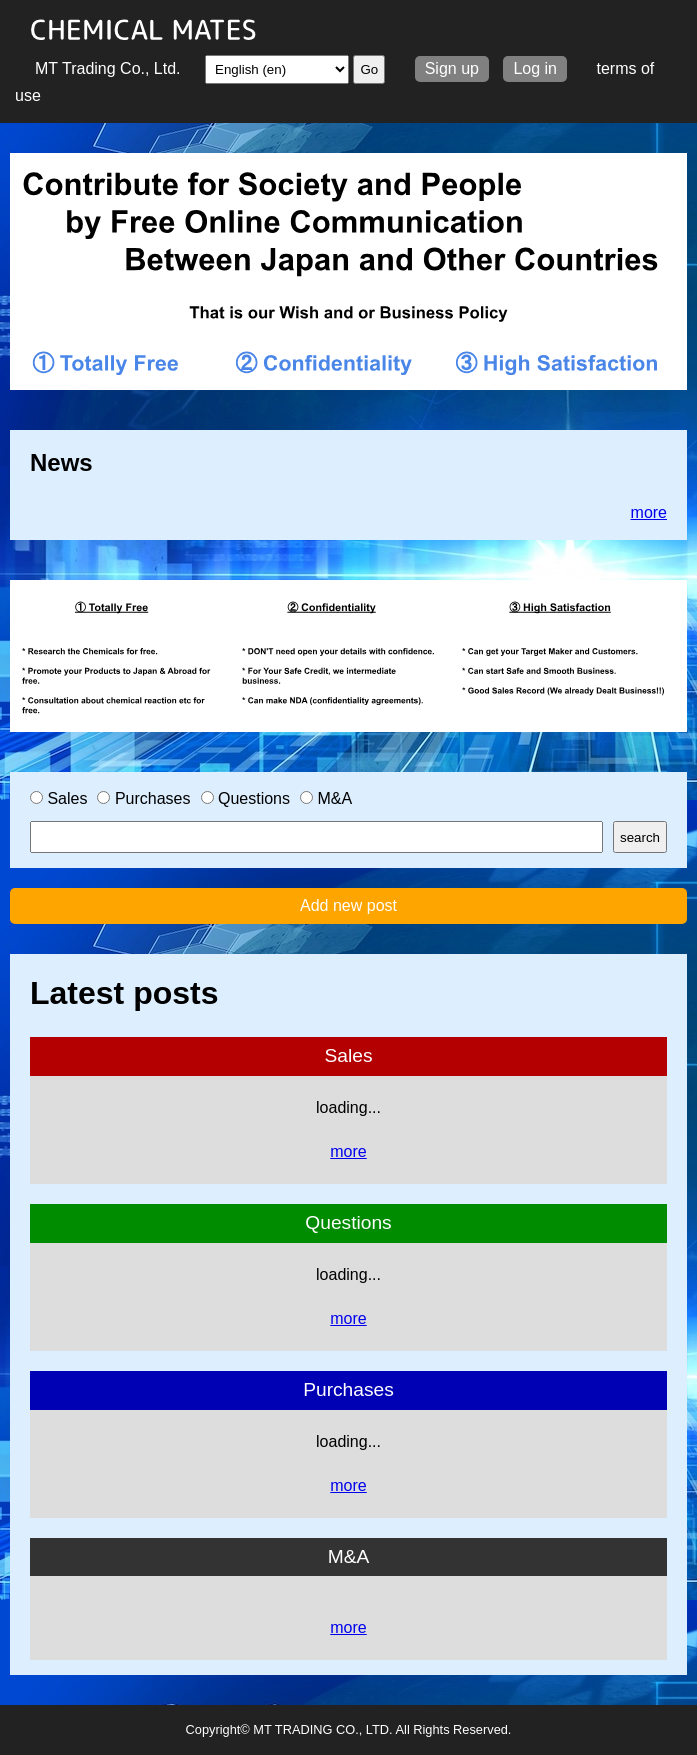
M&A (326, 798)
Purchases (143, 798)
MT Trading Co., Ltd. (108, 68)
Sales (58, 798)
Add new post (348, 905)
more (649, 512)
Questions (245, 798)
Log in (535, 68)
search (640, 837)
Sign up (452, 68)
